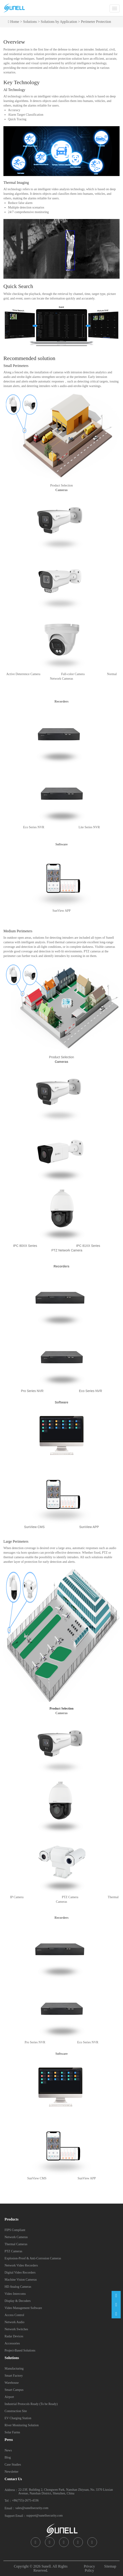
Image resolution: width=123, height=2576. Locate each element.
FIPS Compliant (15, 2230)
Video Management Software (23, 2308)
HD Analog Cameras (18, 2286)
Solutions (30, 22)
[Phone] (116, 2304)
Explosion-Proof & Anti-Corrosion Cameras (33, 2258)
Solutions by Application (59, 22)
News (8, 2450)
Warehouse (12, 2382)
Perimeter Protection (96, 22)
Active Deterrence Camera (23, 674)
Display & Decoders (18, 2301)
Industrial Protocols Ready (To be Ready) (31, 2404)
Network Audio (14, 2322)
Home (14, 22)
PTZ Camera (70, 1897)
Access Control (14, 2315)
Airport (9, 2397)
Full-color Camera (73, 674)
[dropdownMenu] (115, 8)
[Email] (116, 2295)
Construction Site (16, 2411)
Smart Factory (14, 2375)
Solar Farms (12, 2432)
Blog (8, 2457)
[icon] (35, 2542)
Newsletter (11, 2471)
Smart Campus (14, 2390)
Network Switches (16, 2329)
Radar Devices (14, 2336)
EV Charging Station (18, 2418)
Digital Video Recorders (20, 2272)
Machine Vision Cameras (21, 2279)
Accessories (12, 2343)
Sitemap (110, 2566)
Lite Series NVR (89, 827)
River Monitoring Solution (22, 2425)
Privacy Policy (89, 2568)
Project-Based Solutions (20, 2350)
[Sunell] (14, 8)
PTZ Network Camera (66, 1250)
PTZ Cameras (13, 2251)
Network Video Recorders (21, 2265)
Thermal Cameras (16, 2244)
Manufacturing (14, 2368)
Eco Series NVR (34, 827)
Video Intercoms (15, 2293)
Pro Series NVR (32, 1391)
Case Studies (13, 2464)
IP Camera (17, 1897)
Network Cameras (16, 2237)
